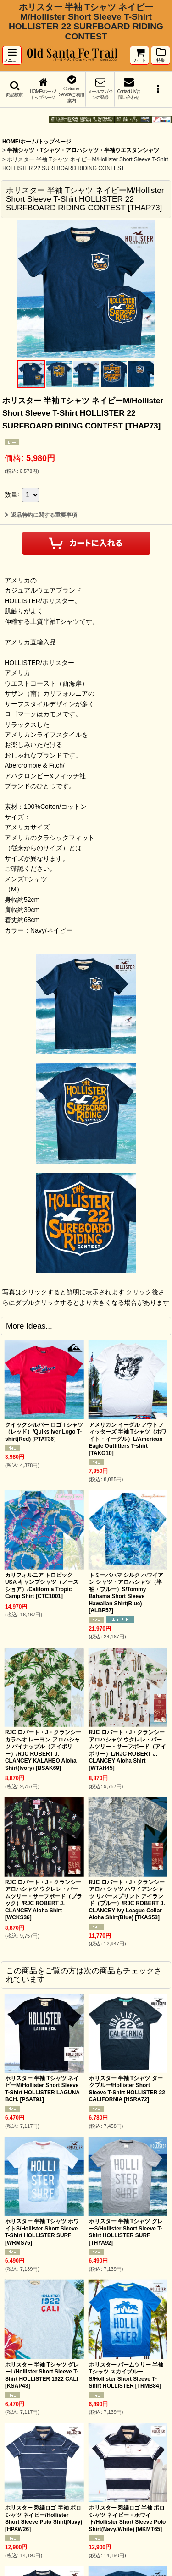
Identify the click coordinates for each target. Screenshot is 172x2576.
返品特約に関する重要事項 (41, 515)
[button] (12, 55)
